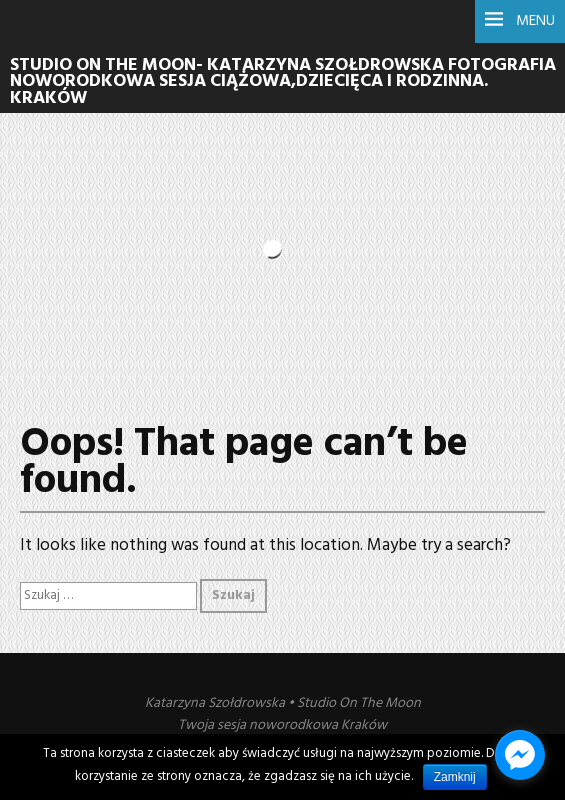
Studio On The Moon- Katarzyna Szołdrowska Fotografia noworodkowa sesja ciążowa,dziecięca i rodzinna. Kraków (283, 82)
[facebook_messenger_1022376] (520, 755)
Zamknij (455, 777)
